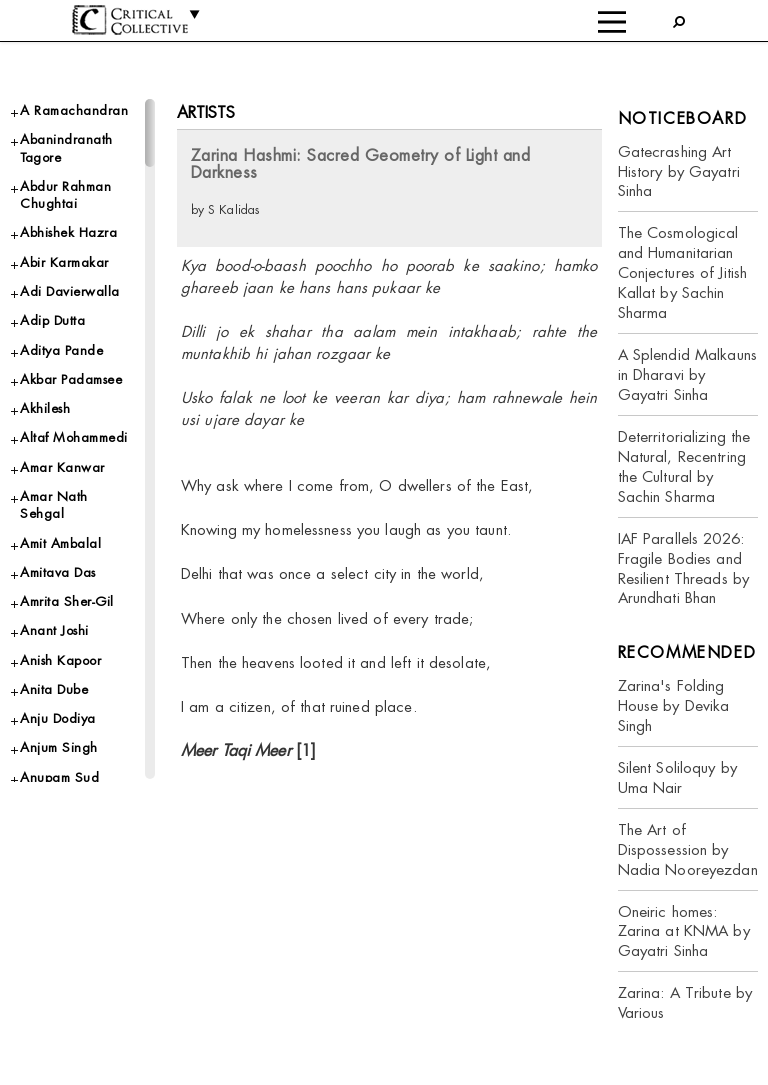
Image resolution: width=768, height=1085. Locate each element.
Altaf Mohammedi (74, 437)
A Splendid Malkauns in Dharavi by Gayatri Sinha (687, 374)
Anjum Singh (59, 747)
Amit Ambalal (60, 543)
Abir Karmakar (64, 262)
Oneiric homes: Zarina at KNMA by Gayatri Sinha (684, 931)
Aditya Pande (61, 350)
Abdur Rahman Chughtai (65, 195)
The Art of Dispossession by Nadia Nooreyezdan (688, 849)
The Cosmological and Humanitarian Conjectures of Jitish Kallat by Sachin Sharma (683, 272)
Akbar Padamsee (71, 379)
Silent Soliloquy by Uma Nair (677, 777)
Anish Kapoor (60, 660)
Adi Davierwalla (70, 291)
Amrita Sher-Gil (67, 601)
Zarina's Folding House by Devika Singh (674, 705)
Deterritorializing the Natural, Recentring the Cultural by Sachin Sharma (684, 466)
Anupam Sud (59, 777)
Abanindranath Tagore (66, 148)
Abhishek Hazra (68, 232)
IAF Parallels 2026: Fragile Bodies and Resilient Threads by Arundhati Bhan (684, 568)
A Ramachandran (74, 110)
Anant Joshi (54, 630)
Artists (206, 112)
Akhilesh (45, 408)
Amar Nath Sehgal (54, 505)
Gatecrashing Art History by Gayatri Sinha (679, 171)
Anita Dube (54, 689)
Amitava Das (58, 572)
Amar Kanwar (62, 467)
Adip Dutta (52, 320)
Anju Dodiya (58, 718)
